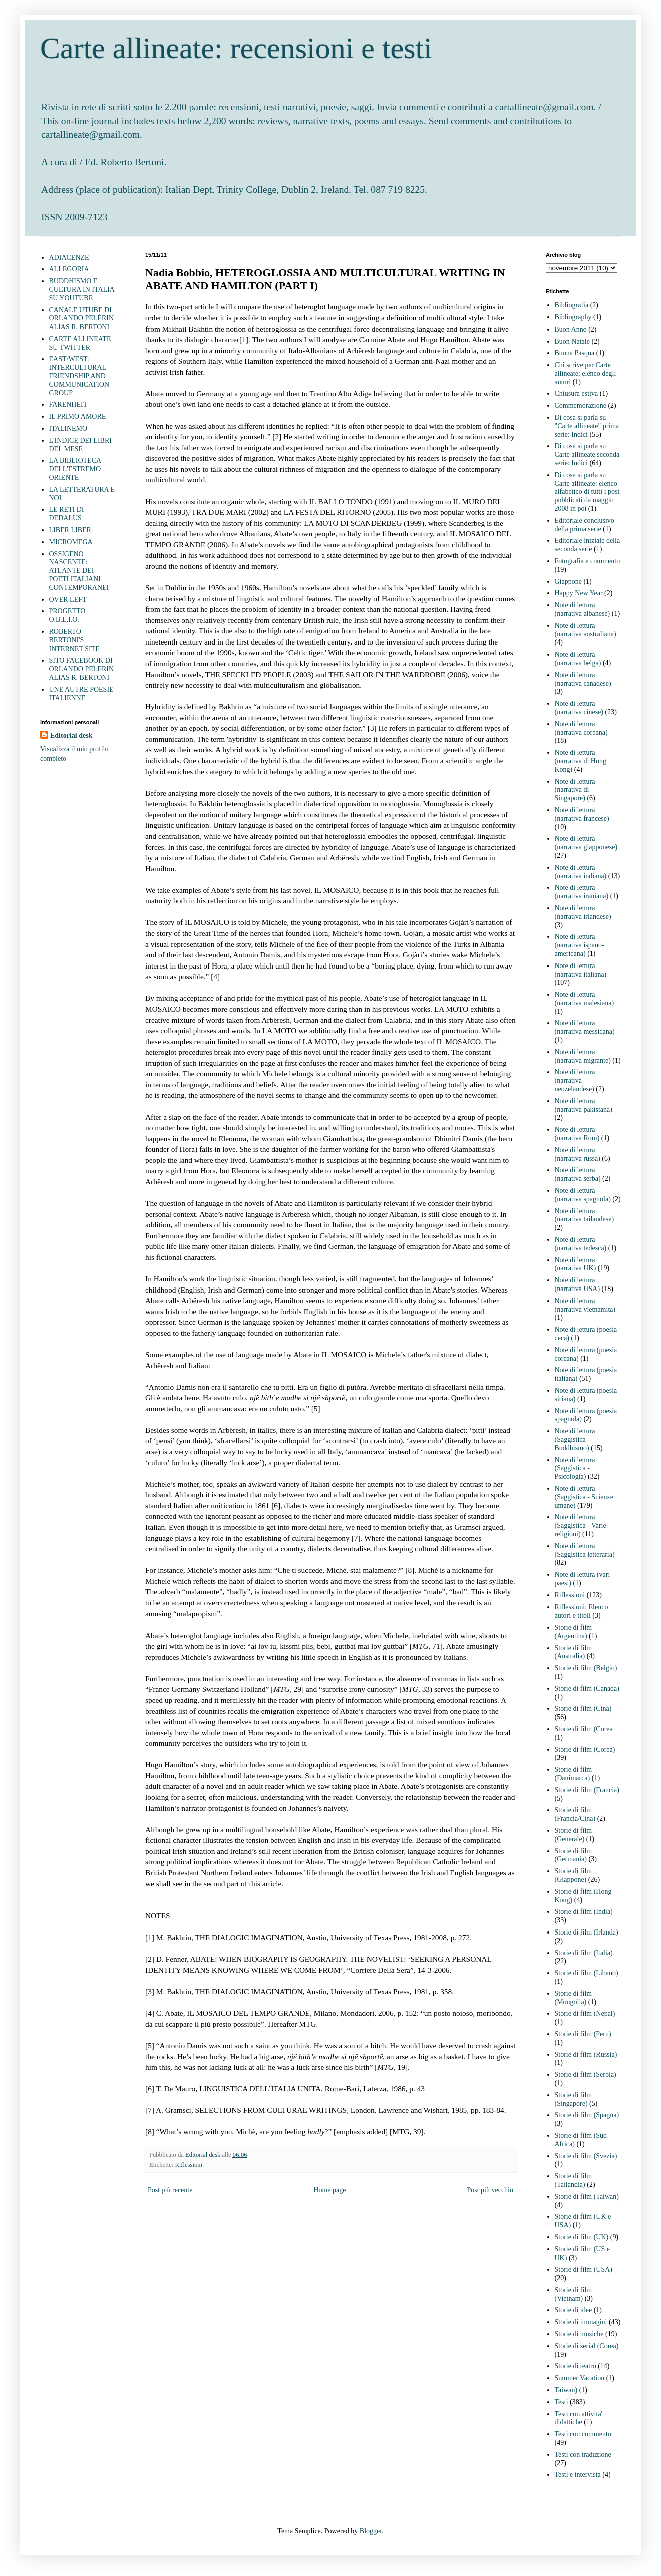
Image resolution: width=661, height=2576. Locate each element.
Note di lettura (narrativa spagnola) (583, 1195)
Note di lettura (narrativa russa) (577, 1154)
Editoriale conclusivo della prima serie (584, 525)
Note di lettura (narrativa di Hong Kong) (580, 761)
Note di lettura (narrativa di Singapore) (575, 790)
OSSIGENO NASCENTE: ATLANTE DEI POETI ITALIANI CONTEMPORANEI (79, 570)
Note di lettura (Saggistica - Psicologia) (575, 1468)
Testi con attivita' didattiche (579, 2418)
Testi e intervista (578, 2474)
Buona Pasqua (575, 353)
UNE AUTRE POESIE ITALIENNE (81, 694)
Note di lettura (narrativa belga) (578, 659)
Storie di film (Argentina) (573, 1632)
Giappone (568, 581)
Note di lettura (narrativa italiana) (581, 970)
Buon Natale (572, 341)
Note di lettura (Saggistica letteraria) (585, 1550)
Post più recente (170, 2190)
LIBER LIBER (70, 530)
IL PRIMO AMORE (77, 416)
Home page (329, 2190)
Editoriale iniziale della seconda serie (587, 545)
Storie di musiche (579, 2334)
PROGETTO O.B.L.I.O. (67, 615)
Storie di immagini (581, 2322)
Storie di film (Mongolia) (573, 1998)
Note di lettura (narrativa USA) (577, 1284)
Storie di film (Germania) (573, 1855)
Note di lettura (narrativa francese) (582, 814)
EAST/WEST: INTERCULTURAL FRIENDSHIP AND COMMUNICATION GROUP (79, 375)
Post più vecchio (490, 2190)
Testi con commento (583, 2434)
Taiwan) (566, 2390)
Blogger (371, 2531)
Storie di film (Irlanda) (586, 1932)
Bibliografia (572, 305)
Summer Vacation (580, 2378)
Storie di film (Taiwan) (587, 2196)
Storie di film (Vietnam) (573, 2294)
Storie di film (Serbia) (585, 2074)
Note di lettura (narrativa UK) (575, 1264)
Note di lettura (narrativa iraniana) (582, 892)
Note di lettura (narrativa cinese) (579, 708)
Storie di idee (573, 2310)
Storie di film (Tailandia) (573, 2180)
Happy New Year (579, 593)
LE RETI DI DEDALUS (66, 514)
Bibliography (573, 317)
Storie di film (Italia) (584, 1953)
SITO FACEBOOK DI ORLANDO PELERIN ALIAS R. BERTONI (81, 669)
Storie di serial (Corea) (587, 2346)
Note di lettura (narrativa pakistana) (583, 1105)
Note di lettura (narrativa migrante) (583, 1056)
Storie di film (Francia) (587, 1790)
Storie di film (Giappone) (573, 1875)
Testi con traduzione (583, 2454)
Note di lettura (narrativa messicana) (585, 1027)
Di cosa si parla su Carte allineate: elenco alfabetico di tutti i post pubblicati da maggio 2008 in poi (587, 491)
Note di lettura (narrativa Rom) (577, 1134)
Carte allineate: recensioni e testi (236, 48)
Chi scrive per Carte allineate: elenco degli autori (585, 373)
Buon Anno (571, 329)
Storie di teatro (575, 2366)
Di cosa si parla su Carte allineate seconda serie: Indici (587, 454)
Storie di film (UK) (582, 2237)
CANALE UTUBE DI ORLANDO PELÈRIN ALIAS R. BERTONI (81, 318)
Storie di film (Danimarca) (573, 1774)
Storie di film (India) (584, 1911)
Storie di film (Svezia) (586, 2156)
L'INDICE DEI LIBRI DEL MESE (80, 445)
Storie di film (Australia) (573, 1652)
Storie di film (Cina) (583, 1708)
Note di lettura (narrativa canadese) (583, 679)
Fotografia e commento (587, 561)
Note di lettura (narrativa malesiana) (584, 999)
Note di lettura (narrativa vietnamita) (585, 1305)
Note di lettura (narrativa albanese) (582, 609)
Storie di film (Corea (584, 1729)
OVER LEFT (68, 599)
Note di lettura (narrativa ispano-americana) (579, 945)
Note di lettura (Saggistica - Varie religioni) (580, 1525)
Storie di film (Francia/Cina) (575, 1814)
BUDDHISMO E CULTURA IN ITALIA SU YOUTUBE (82, 289)
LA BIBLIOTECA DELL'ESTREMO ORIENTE (75, 469)
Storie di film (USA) (584, 2269)
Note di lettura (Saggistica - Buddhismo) (575, 1439)
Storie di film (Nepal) (585, 2013)
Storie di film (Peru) (583, 2034)
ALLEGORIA (69, 269)
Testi (561, 2402)
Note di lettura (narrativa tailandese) (584, 1215)
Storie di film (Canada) (587, 1688)
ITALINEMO (68, 428)
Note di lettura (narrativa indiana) (581, 872)
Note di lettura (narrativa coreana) (581, 728)
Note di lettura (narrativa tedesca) (581, 1244)
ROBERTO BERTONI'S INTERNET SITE (74, 640)
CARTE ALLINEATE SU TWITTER (80, 343)
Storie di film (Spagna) (587, 2115)
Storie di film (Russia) (586, 2054)
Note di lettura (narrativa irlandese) (583, 912)
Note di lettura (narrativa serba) (578, 1174)
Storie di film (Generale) (573, 1835)
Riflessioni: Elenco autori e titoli (581, 1611)
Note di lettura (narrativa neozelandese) (575, 1080)
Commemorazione (580, 405)
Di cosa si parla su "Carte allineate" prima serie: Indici (587, 426)
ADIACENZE (69, 257)
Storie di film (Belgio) (586, 1668)
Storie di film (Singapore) (573, 2099)
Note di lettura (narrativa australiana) (585, 630)
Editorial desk (71, 735)
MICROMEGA (71, 542)
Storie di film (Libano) (586, 1973)
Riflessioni (188, 2164)
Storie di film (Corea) (585, 1749)
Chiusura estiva (576, 393)
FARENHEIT (68, 404)
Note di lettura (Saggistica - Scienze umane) (584, 1497)
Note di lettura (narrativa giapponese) (586, 843)
